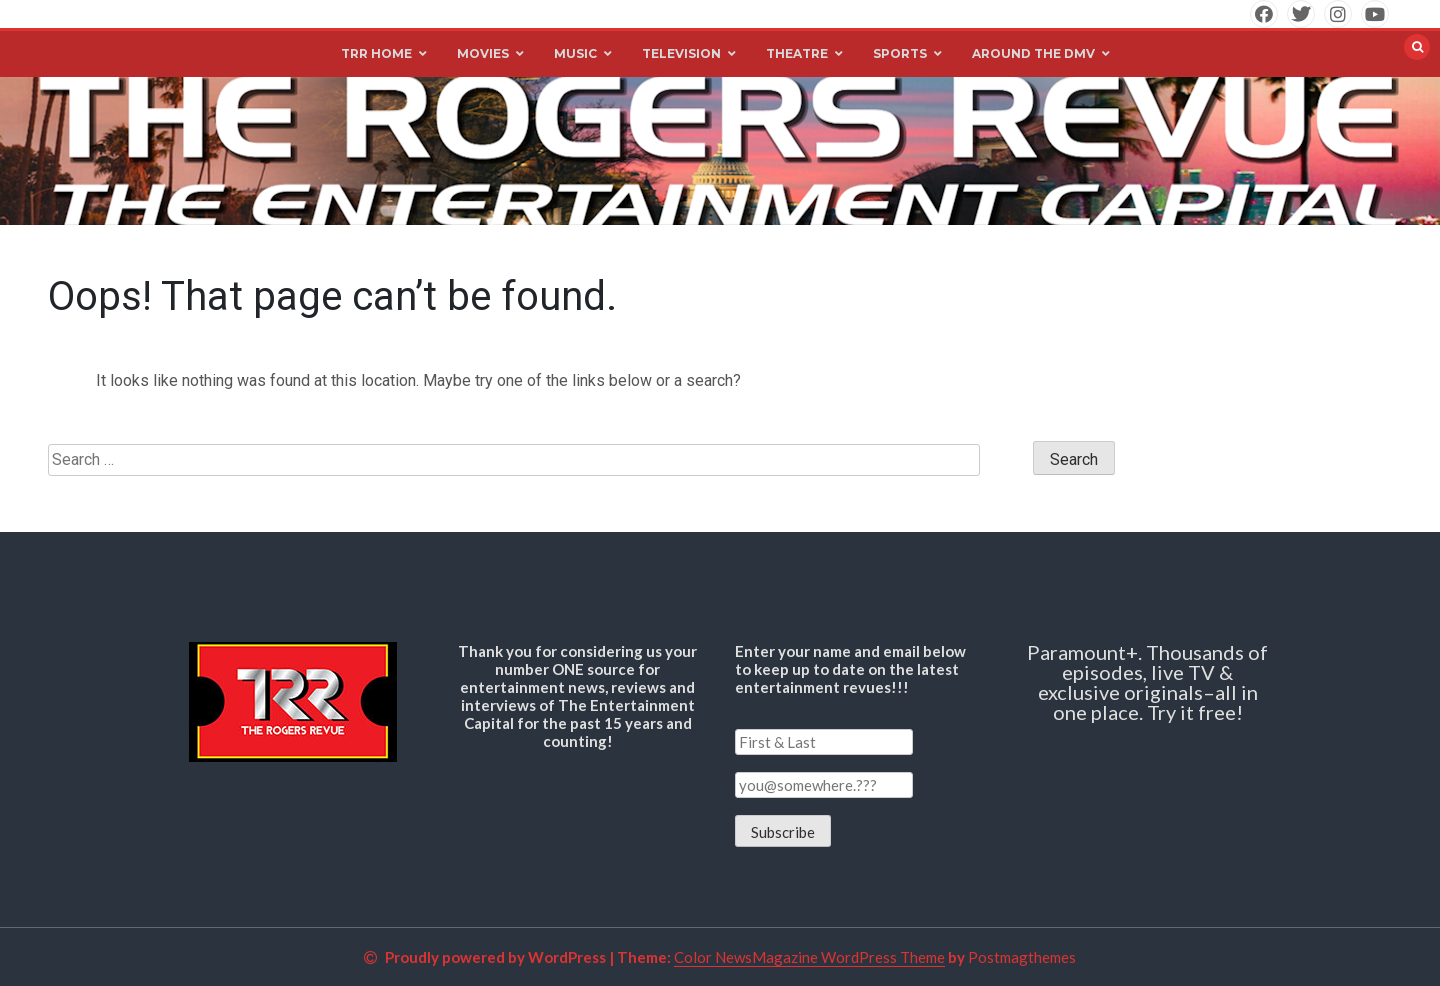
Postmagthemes (1022, 957)
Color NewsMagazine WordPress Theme (809, 957)
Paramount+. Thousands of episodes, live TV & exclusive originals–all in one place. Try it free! (1147, 682)
